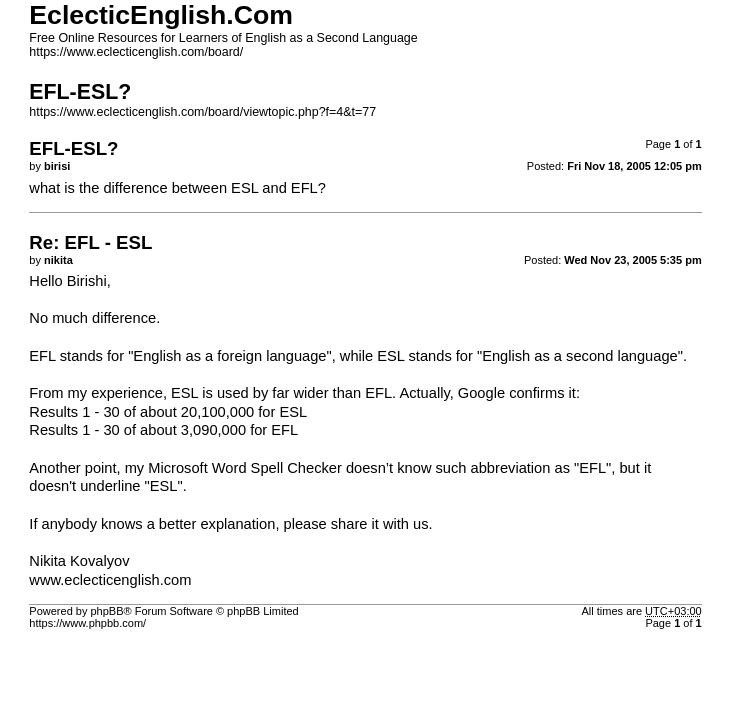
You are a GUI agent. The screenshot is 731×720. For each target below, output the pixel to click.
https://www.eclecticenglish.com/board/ (136, 52)
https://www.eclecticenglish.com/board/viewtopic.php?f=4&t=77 (202, 112)
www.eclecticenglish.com (110, 580)
